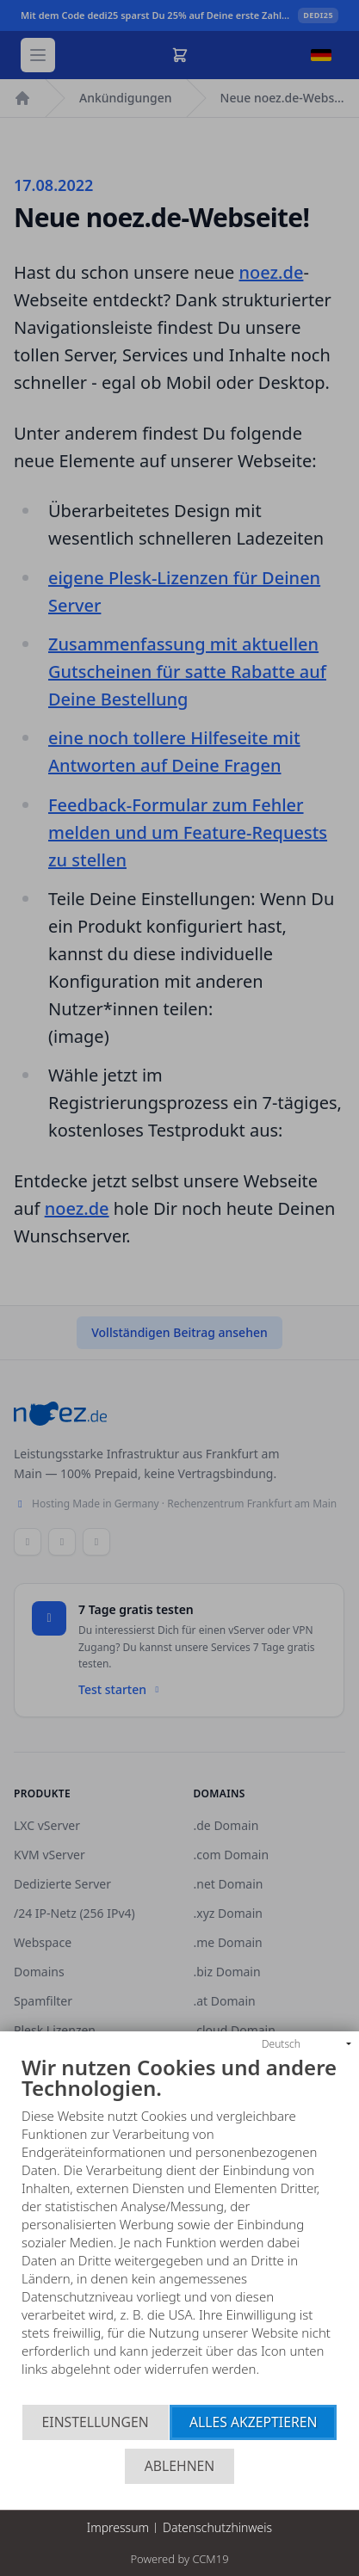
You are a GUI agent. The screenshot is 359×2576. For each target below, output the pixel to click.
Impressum (118, 2527)
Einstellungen (95, 2422)
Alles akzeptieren (253, 2422)
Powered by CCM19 (179, 2559)
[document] (179, 2230)
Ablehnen (180, 2465)
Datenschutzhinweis (217, 2527)
